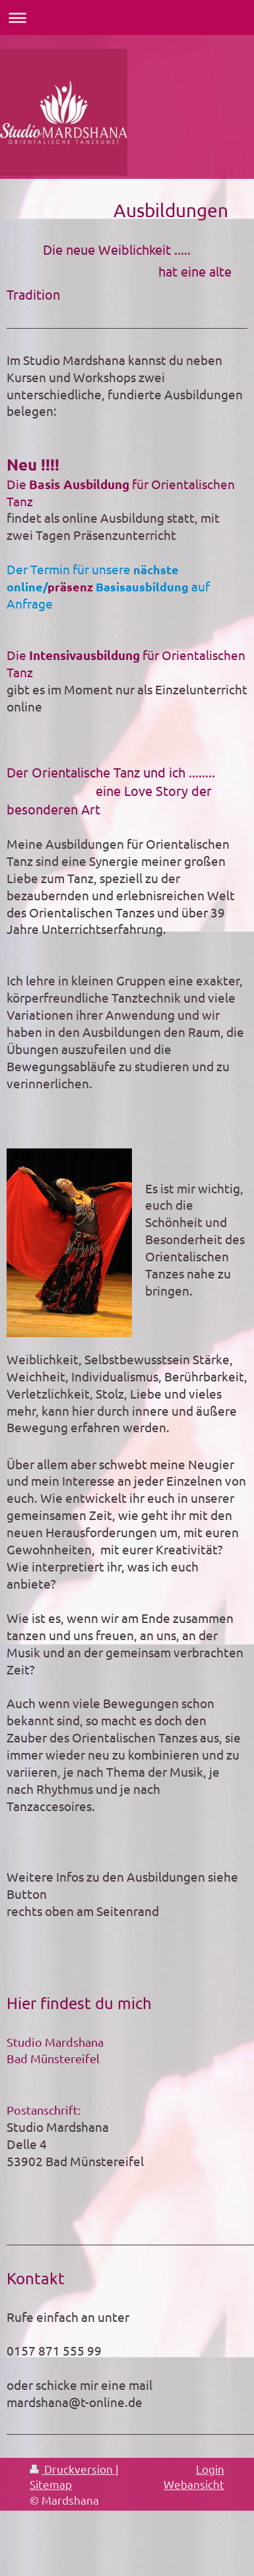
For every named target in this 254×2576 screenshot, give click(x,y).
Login (210, 2469)
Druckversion (72, 2469)
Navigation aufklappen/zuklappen (127, 17)
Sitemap (51, 2484)
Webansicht (194, 2484)
